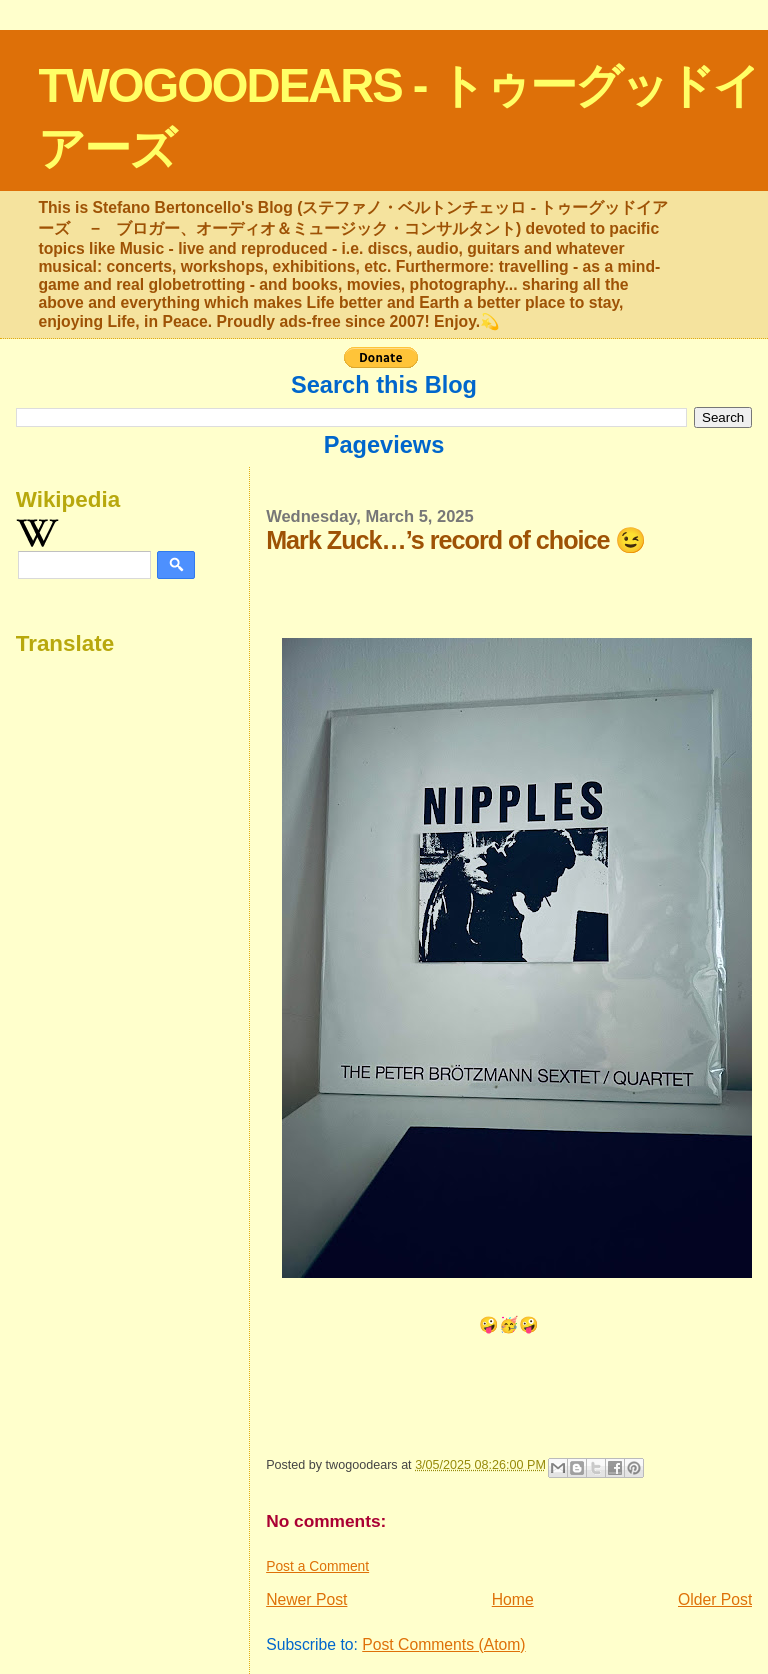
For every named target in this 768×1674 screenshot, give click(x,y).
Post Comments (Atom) (443, 1644)
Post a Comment (317, 1566)
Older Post (715, 1599)
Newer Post (306, 1599)
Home (513, 1599)
